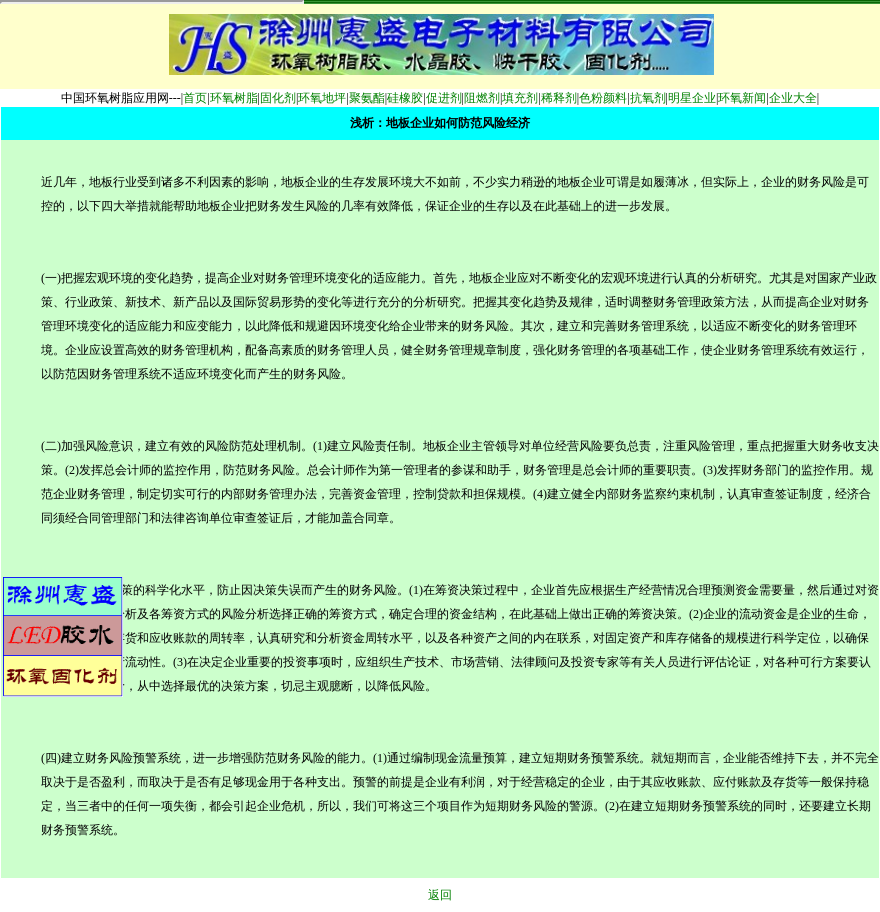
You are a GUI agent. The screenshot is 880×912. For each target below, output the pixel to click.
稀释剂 (559, 98)
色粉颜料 (603, 98)
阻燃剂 (482, 98)
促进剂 (444, 98)
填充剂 (520, 98)
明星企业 (692, 98)
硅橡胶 (405, 98)
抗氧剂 (648, 98)
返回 (440, 895)
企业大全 (793, 98)
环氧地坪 (322, 98)
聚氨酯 (367, 98)
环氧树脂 (234, 98)
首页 (195, 98)
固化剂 (278, 98)
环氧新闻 (742, 98)
